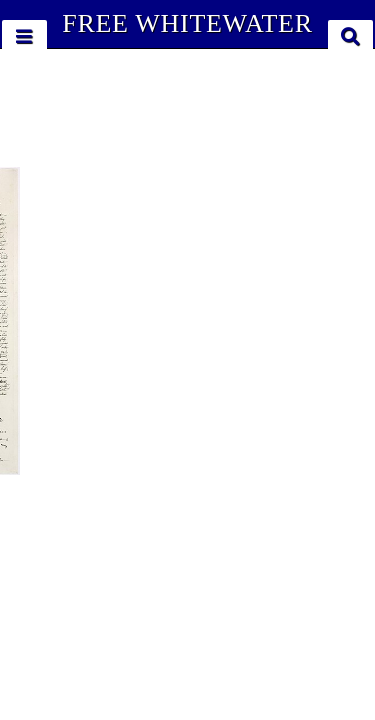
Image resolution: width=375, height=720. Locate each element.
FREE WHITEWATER (187, 23)
